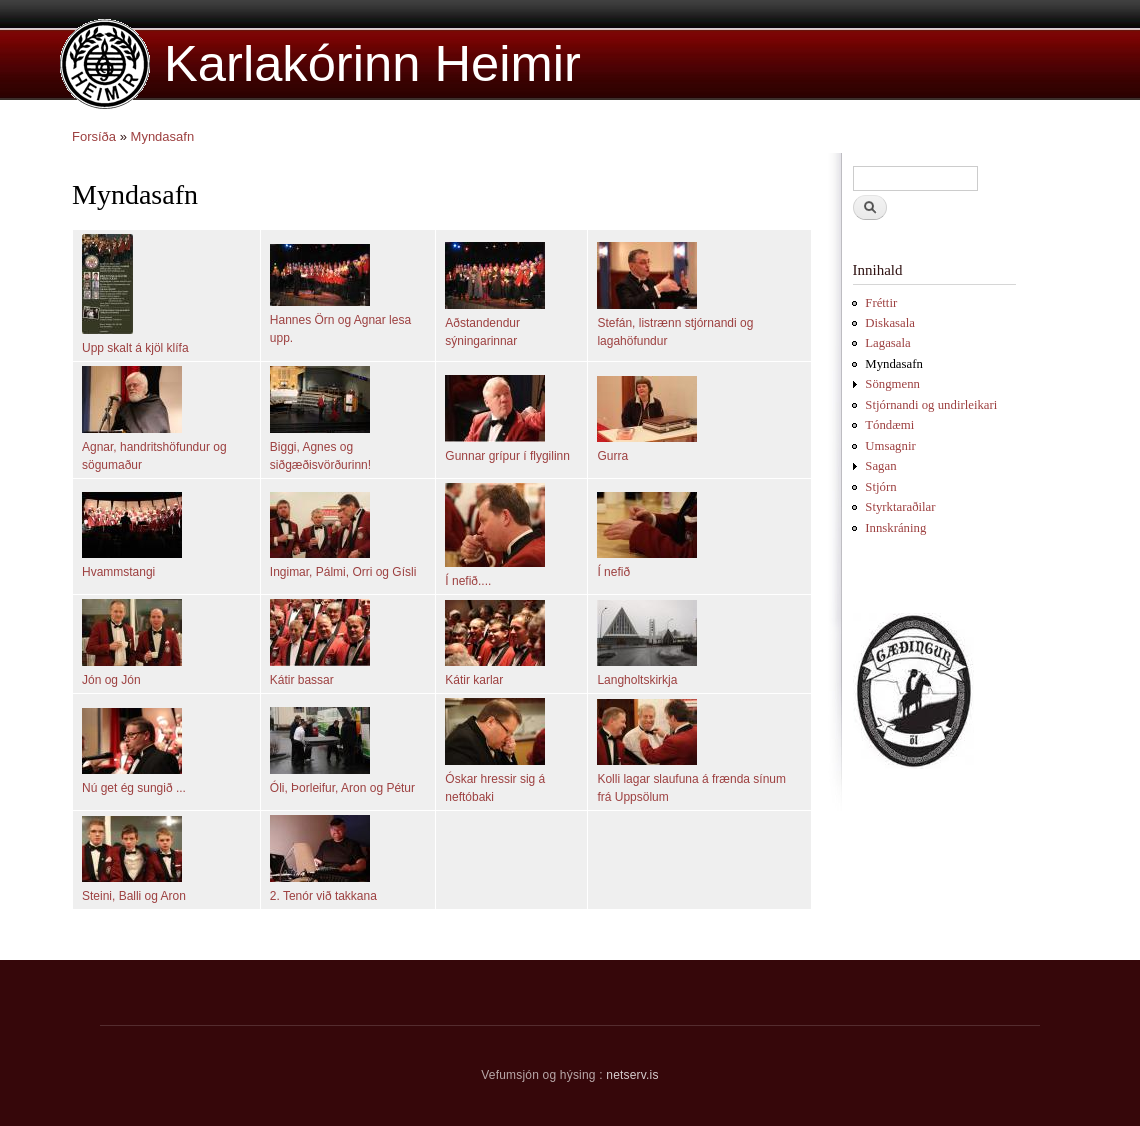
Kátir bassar (302, 680)
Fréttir (881, 303)
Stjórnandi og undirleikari (931, 405)
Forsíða (94, 136)
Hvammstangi (118, 572)
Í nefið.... (468, 581)
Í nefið (613, 572)
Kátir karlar (474, 680)
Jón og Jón (111, 680)
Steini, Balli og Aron (134, 896)
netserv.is (632, 1075)
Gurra (612, 456)
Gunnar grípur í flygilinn (507, 456)
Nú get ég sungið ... (134, 788)
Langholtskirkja (637, 680)
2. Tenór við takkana (323, 896)
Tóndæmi (889, 425)
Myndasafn (163, 136)
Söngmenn (892, 384)
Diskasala (890, 323)
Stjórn (880, 487)
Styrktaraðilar (900, 507)
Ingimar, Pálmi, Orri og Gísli (343, 572)
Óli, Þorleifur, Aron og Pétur (342, 788)
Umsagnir (890, 446)
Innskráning (895, 528)
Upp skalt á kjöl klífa (135, 348)
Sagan (880, 466)
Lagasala (887, 343)
